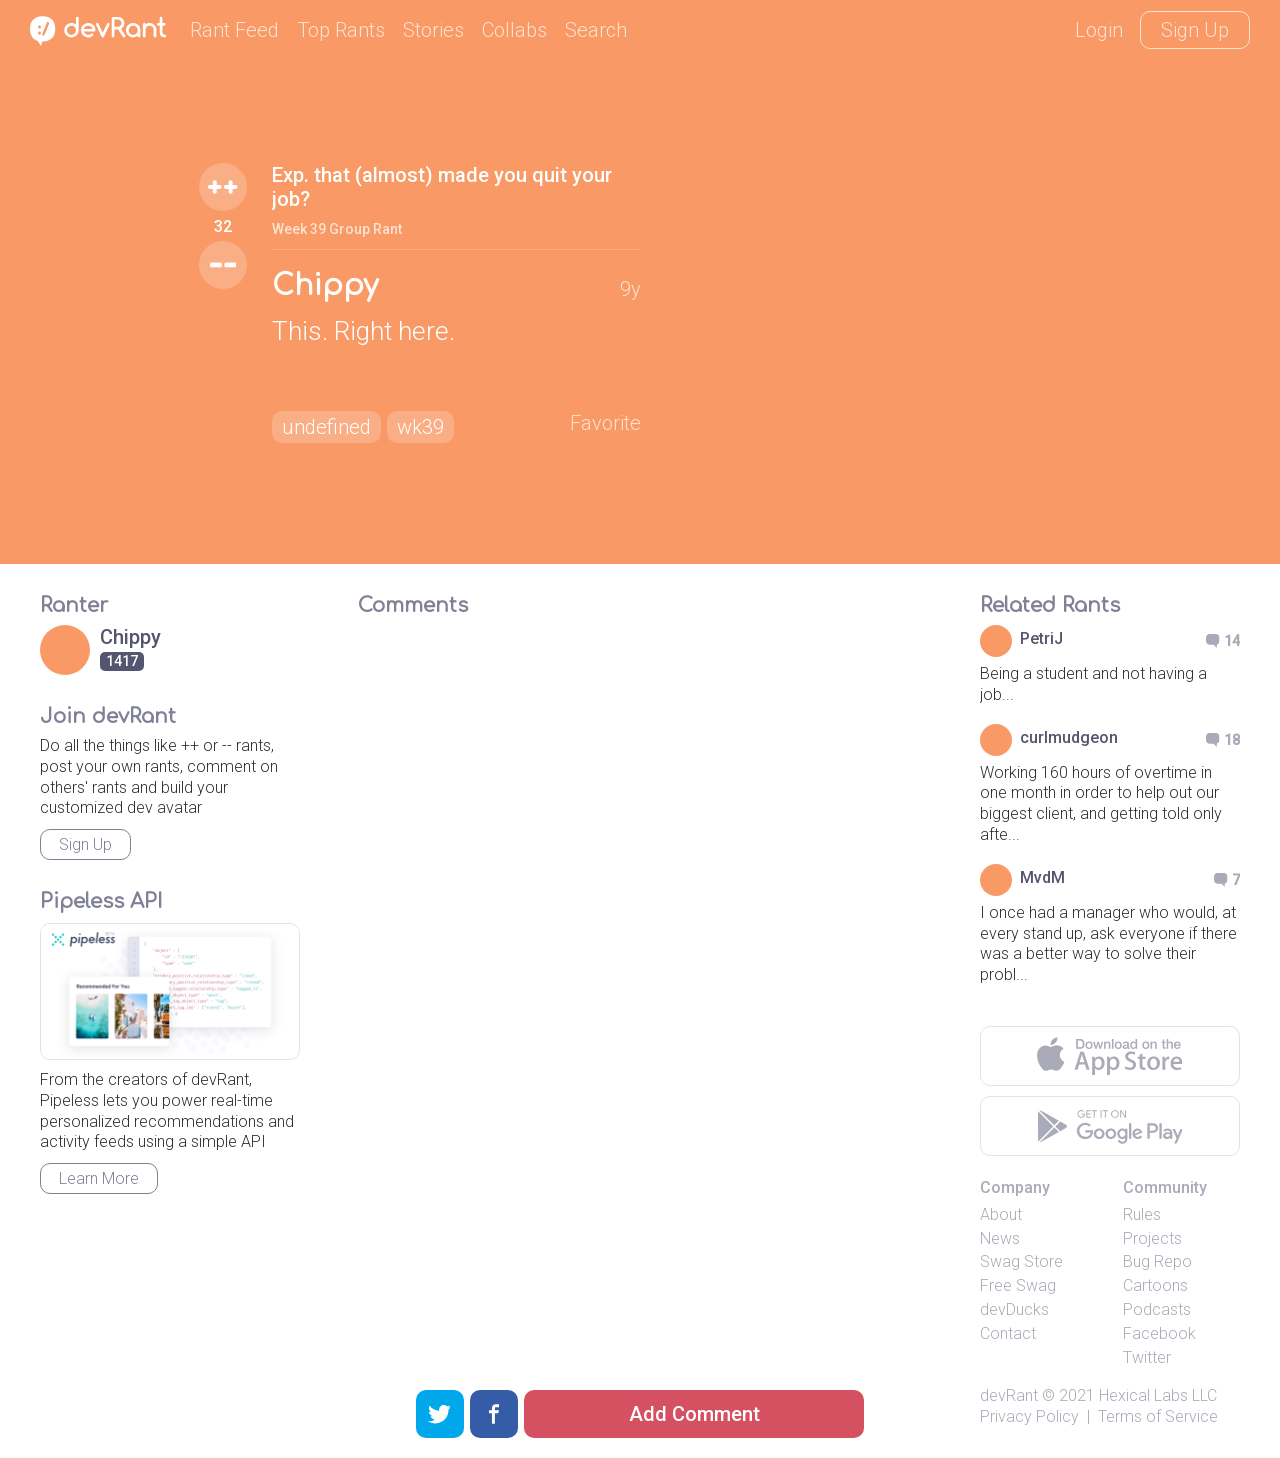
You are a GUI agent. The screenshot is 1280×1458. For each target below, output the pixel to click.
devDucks (1014, 1309)
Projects (1152, 1238)
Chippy (325, 286)
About (1001, 1214)
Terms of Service (1158, 1416)
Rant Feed (234, 30)
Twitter (1147, 1357)
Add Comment (694, 1414)
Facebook (1159, 1333)
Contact (1008, 1333)
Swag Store (1021, 1261)
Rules (1142, 1214)
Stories (433, 30)
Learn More (99, 1178)
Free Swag (1018, 1285)
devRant (1009, 1395)
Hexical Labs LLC (1158, 1395)
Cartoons (1155, 1285)
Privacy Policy (1029, 1416)
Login (1099, 30)
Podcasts (1157, 1309)
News (1000, 1238)
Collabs (514, 30)
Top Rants (341, 30)
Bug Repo (1157, 1261)
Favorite (605, 423)
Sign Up (1195, 30)
